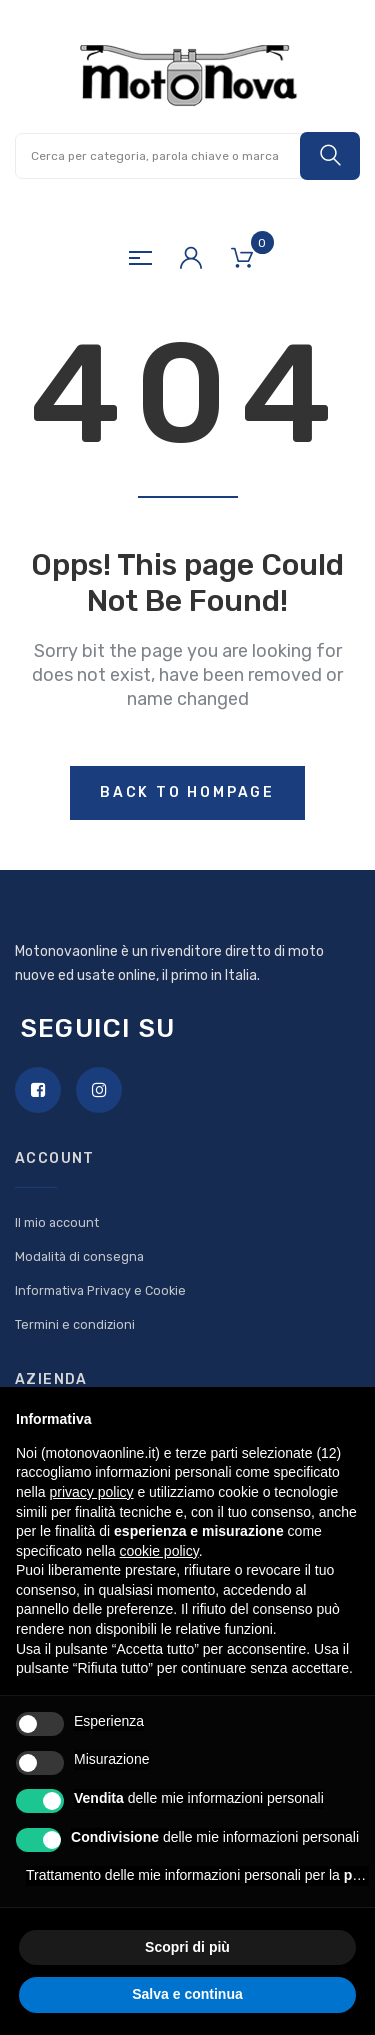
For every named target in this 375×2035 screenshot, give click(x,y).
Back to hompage (187, 792)
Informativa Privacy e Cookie (100, 1290)
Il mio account (57, 1222)
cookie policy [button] (159, 1551)
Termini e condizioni (75, 1324)
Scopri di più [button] (187, 1947)
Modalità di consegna (79, 1256)
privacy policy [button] (91, 1492)
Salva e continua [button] (187, 1994)
